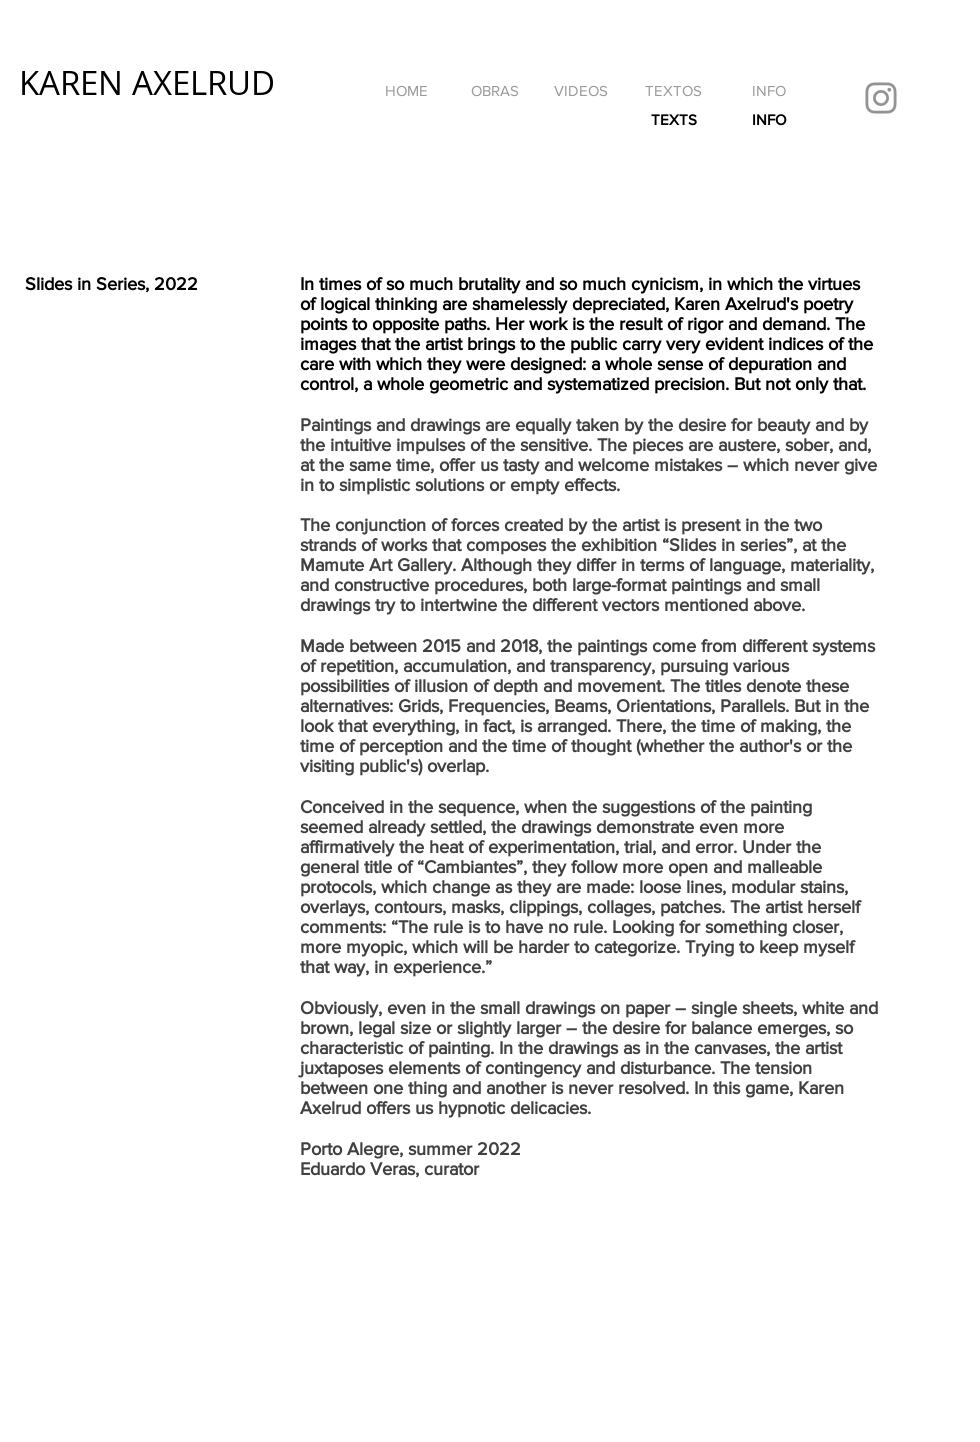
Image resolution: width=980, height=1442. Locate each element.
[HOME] (406, 90)
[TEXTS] (673, 119)
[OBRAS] (494, 90)
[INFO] (769, 90)
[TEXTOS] (673, 90)
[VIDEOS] (580, 90)
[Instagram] (881, 98)
